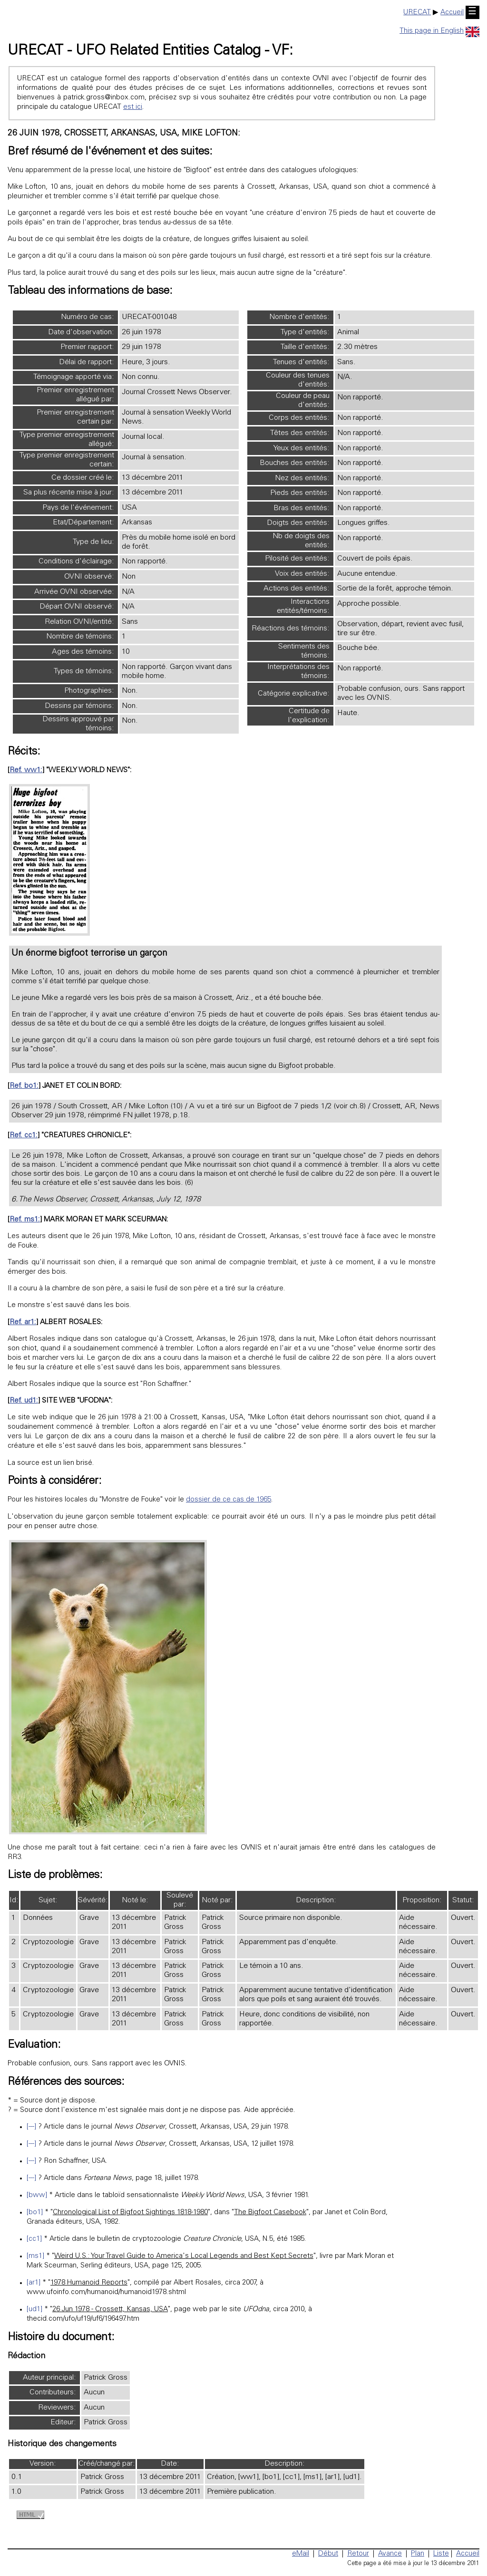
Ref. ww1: (26, 770)
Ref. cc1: (24, 1135)
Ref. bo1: (24, 1086)
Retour (358, 2553)
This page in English (439, 31)
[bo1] (35, 2212)
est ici (132, 107)
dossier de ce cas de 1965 (228, 1499)
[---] (31, 2127)
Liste (441, 2553)
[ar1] (33, 2282)
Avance (390, 2553)
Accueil (452, 12)
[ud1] (34, 2309)
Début (328, 2553)
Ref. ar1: (23, 1322)
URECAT (417, 12)
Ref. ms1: (25, 1219)
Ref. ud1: (24, 1400)
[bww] (37, 2195)
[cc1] (34, 2239)
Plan (417, 2553)
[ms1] (35, 2256)
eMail (300, 2553)
